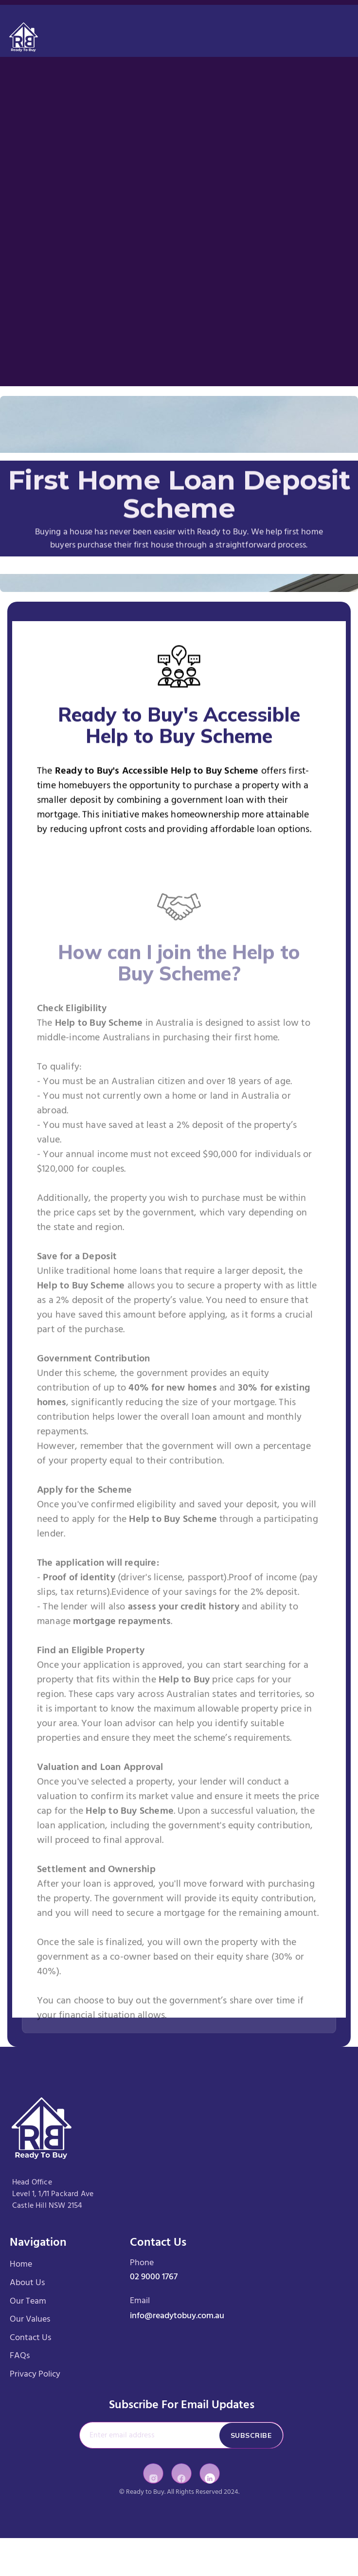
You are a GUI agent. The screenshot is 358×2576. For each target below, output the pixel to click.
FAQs (20, 2356)
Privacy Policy (35, 2374)
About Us (27, 2283)
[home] (23, 31)
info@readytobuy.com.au (177, 2316)
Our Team (28, 2301)
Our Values (30, 2319)
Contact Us (30, 2338)
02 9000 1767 (154, 2277)
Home (21, 2265)
